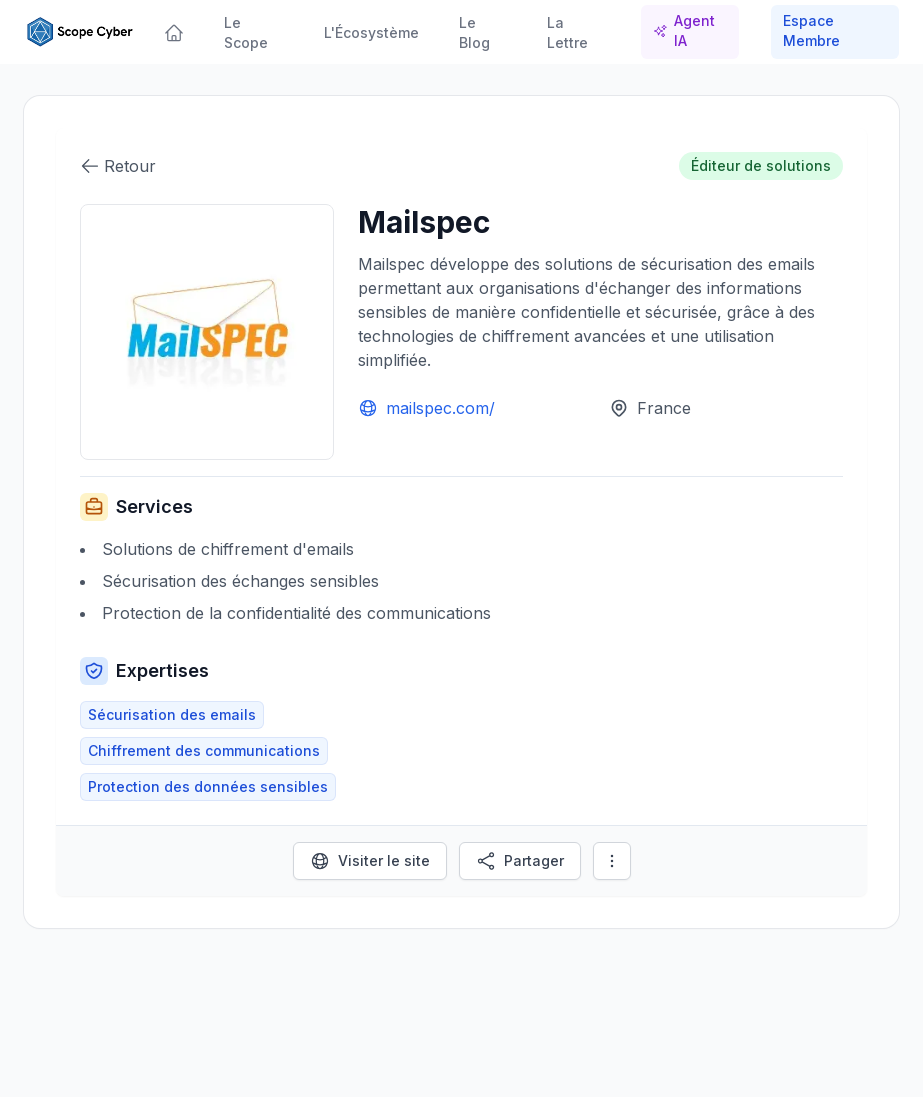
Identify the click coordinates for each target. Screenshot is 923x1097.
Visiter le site (370, 861)
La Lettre (567, 32)
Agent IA (684, 30)
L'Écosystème (371, 32)
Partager (520, 861)
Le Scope (246, 32)
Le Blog (474, 32)
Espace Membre (811, 30)
